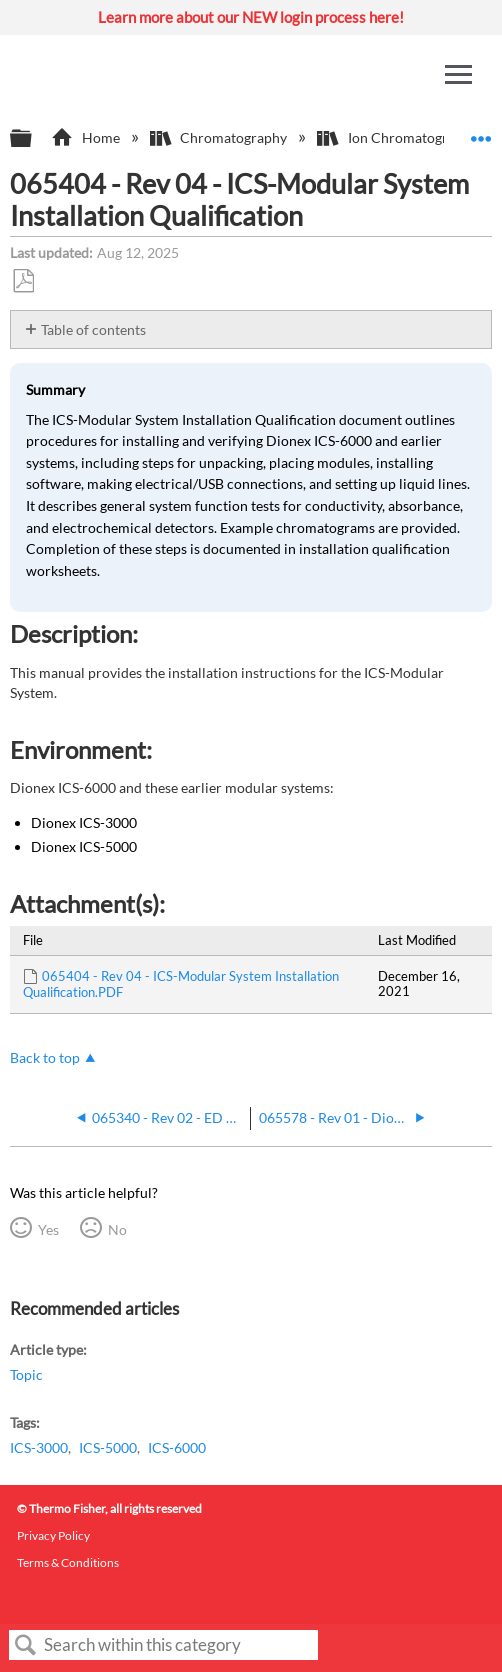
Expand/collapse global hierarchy (34, 139)
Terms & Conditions (68, 1562)
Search (26, 1645)
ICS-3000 (39, 1447)
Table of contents (93, 329)
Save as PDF (23, 281)
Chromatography (220, 137)
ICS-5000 (108, 1447)
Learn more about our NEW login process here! (251, 17)
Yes (48, 1229)
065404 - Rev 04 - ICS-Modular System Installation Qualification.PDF (181, 984)
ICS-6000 (177, 1447)
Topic (26, 1374)
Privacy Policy (53, 1535)
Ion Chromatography (398, 137)
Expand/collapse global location (481, 132)
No (117, 1229)
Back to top (45, 1057)
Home (86, 137)
